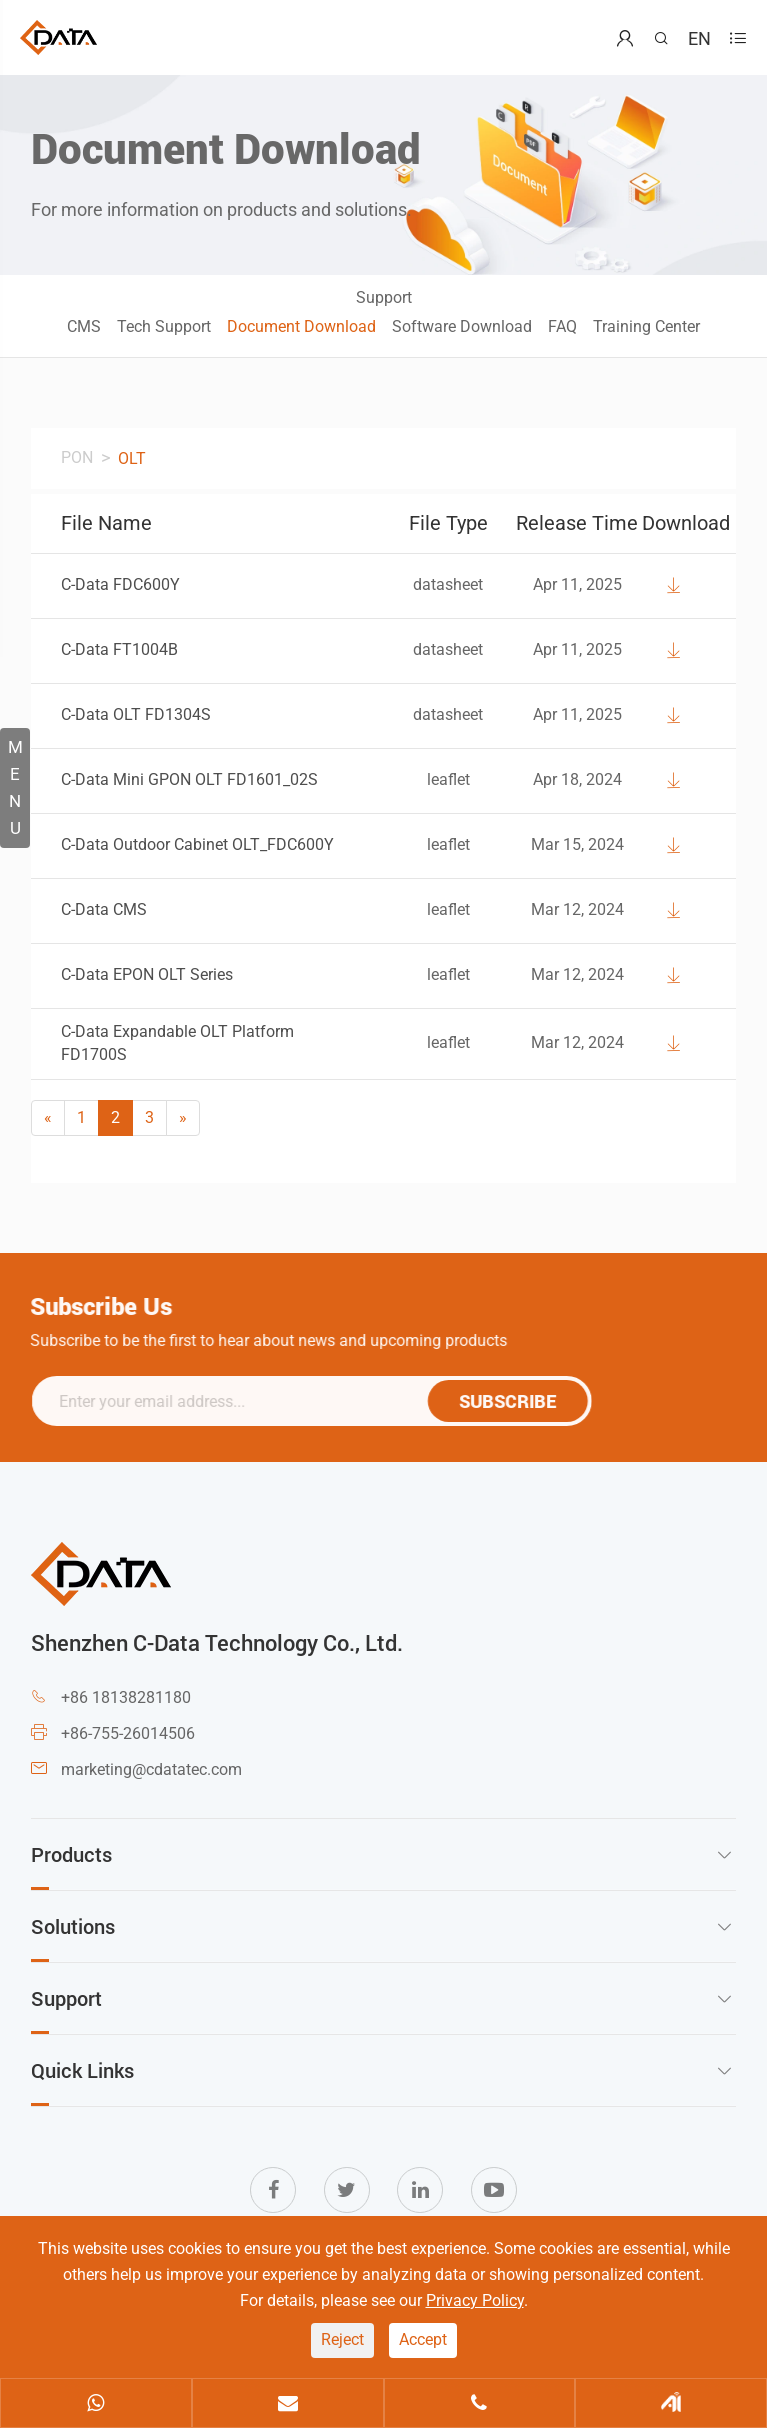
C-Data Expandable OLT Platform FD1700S (177, 1043)
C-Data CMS (104, 909)
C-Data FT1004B (119, 649)
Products (71, 1854)
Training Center (646, 326)
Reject (342, 2339)
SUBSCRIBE (516, 1401)
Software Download (462, 326)
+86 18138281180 (126, 1697)
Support (384, 297)
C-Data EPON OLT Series (147, 974)
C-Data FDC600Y (120, 584)
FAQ (562, 326)
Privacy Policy (475, 2300)
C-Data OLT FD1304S (136, 714)
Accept (423, 2339)
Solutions (73, 1926)
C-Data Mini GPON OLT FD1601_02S (189, 779)
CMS (84, 326)
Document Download (301, 326)
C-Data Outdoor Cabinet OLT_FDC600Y (197, 844)
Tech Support (164, 326)
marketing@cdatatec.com (151, 1769)
